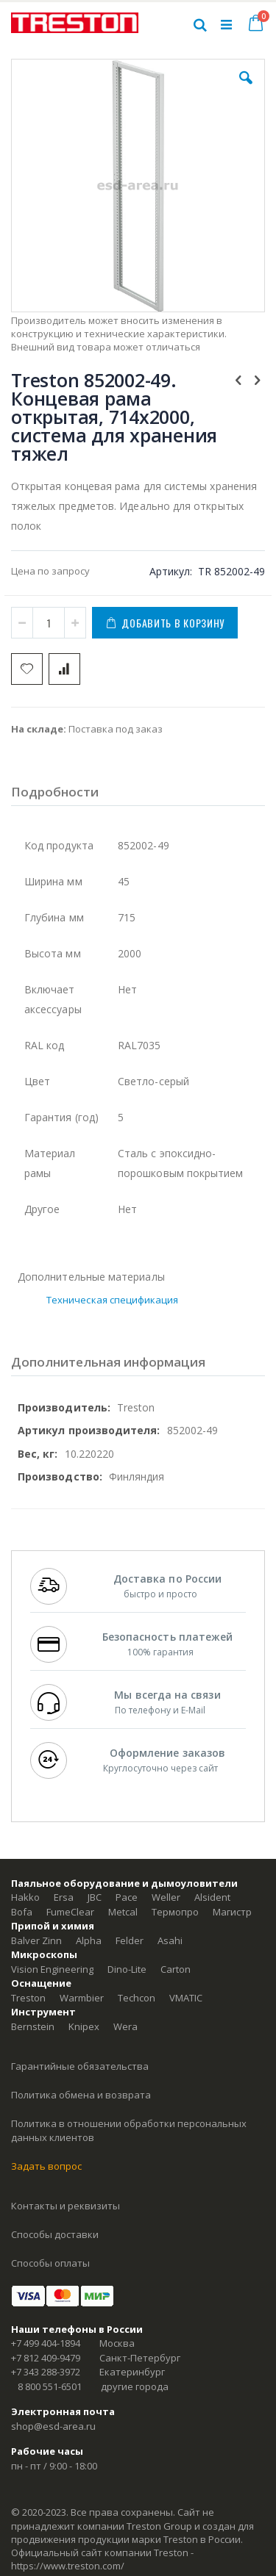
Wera (125, 2026)
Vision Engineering (52, 1969)
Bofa (21, 1911)
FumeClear (70, 1911)
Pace (127, 1897)
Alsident (212, 1897)
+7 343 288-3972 (45, 2371)
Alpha (89, 1940)
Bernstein (32, 2026)
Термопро (175, 1911)
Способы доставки (55, 2234)
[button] (245, 89)
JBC (95, 1897)
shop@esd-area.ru (53, 2426)
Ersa (64, 1897)
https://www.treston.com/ (67, 2565)
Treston (28, 1997)
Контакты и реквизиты (65, 2205)
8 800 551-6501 (50, 2386)
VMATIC (185, 1997)
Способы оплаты (50, 2263)
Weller (166, 1897)
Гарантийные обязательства (80, 2066)
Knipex (83, 2026)
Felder (130, 1940)
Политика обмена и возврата (81, 2094)
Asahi (170, 1940)
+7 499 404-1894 (45, 2343)
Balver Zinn (36, 1940)
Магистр (232, 1911)
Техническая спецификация (112, 1299)
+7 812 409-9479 (45, 2357)
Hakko (25, 1897)
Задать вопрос (46, 2166)
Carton (175, 1969)
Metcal (123, 1911)
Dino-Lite (126, 1969)
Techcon (136, 1997)
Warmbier (82, 1997)
